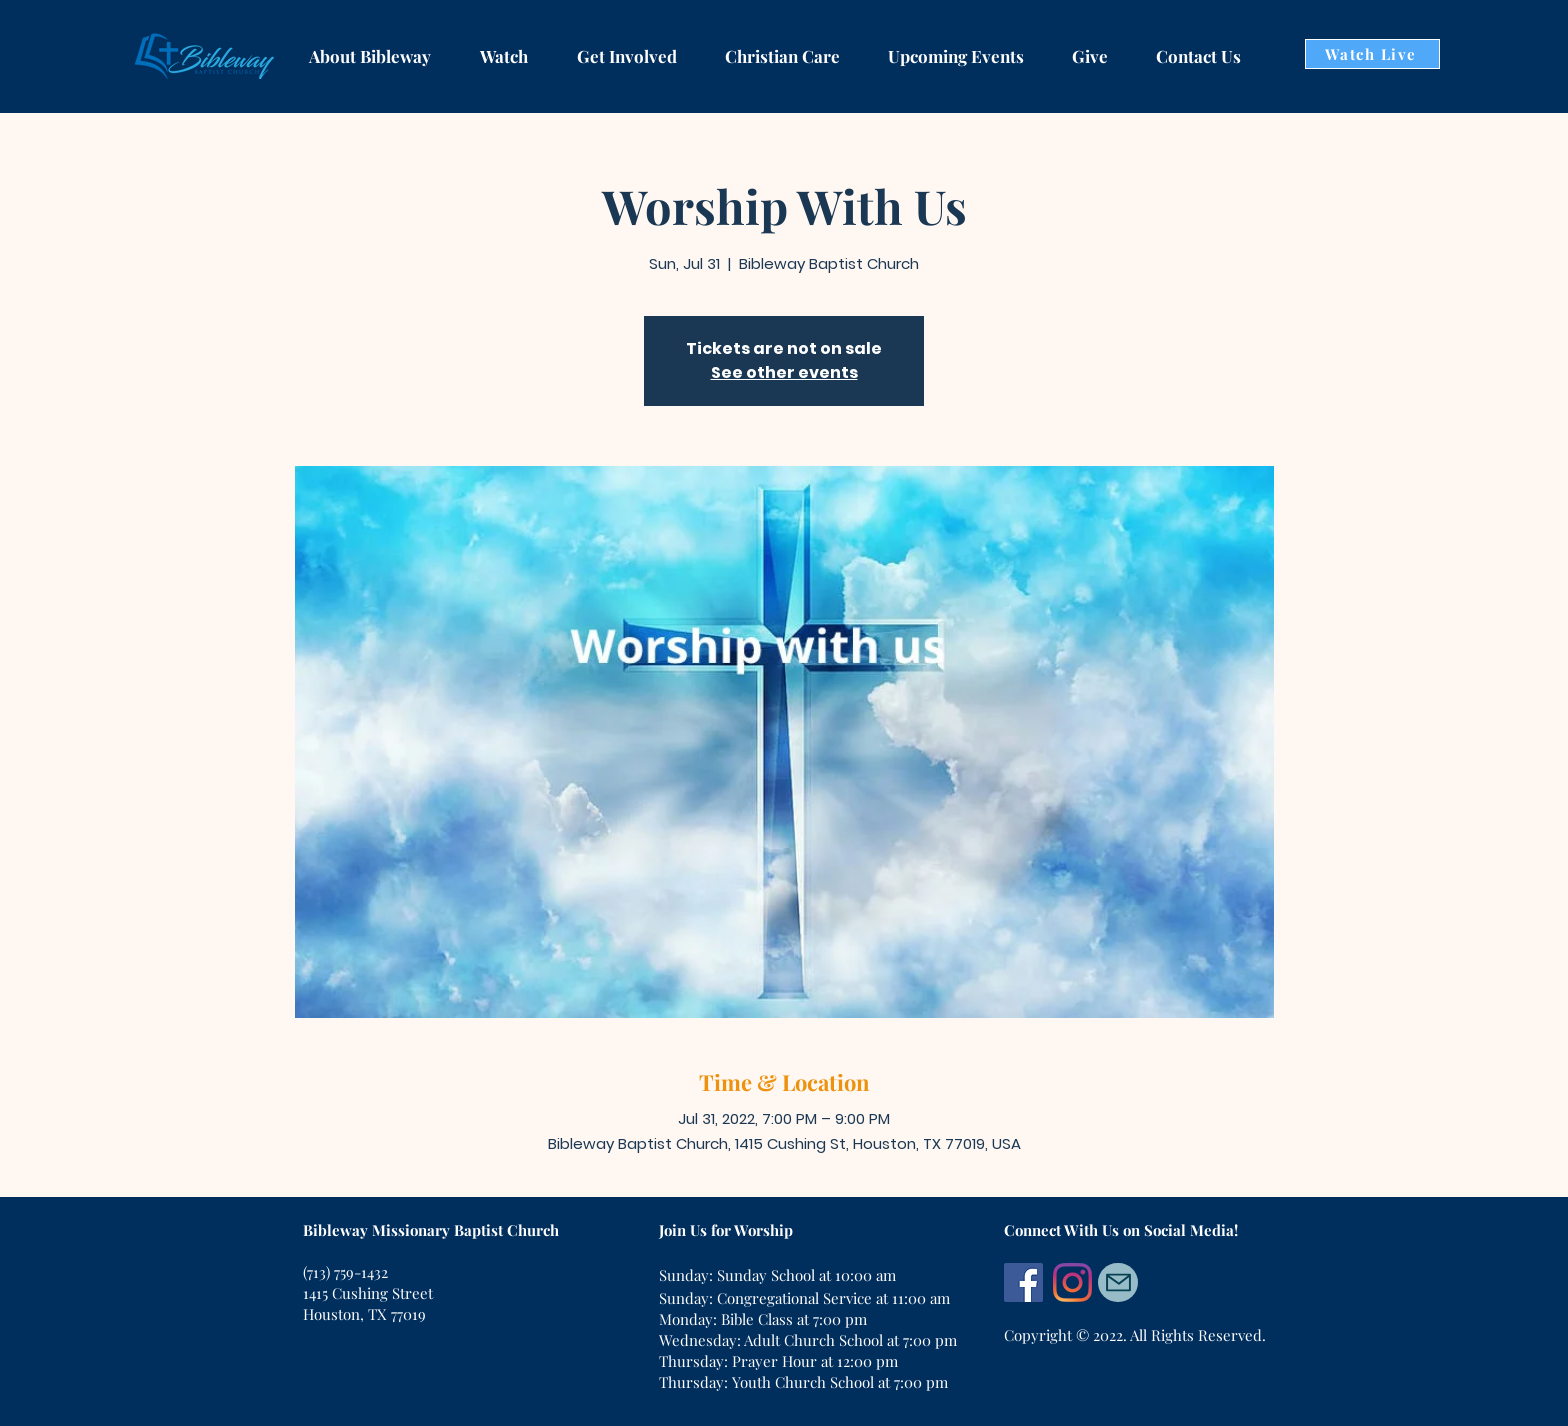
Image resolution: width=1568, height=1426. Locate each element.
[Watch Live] (1372, 54)
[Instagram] (1072, 1282)
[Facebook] (1023, 1282)
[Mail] (1118, 1282)
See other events (784, 372)
